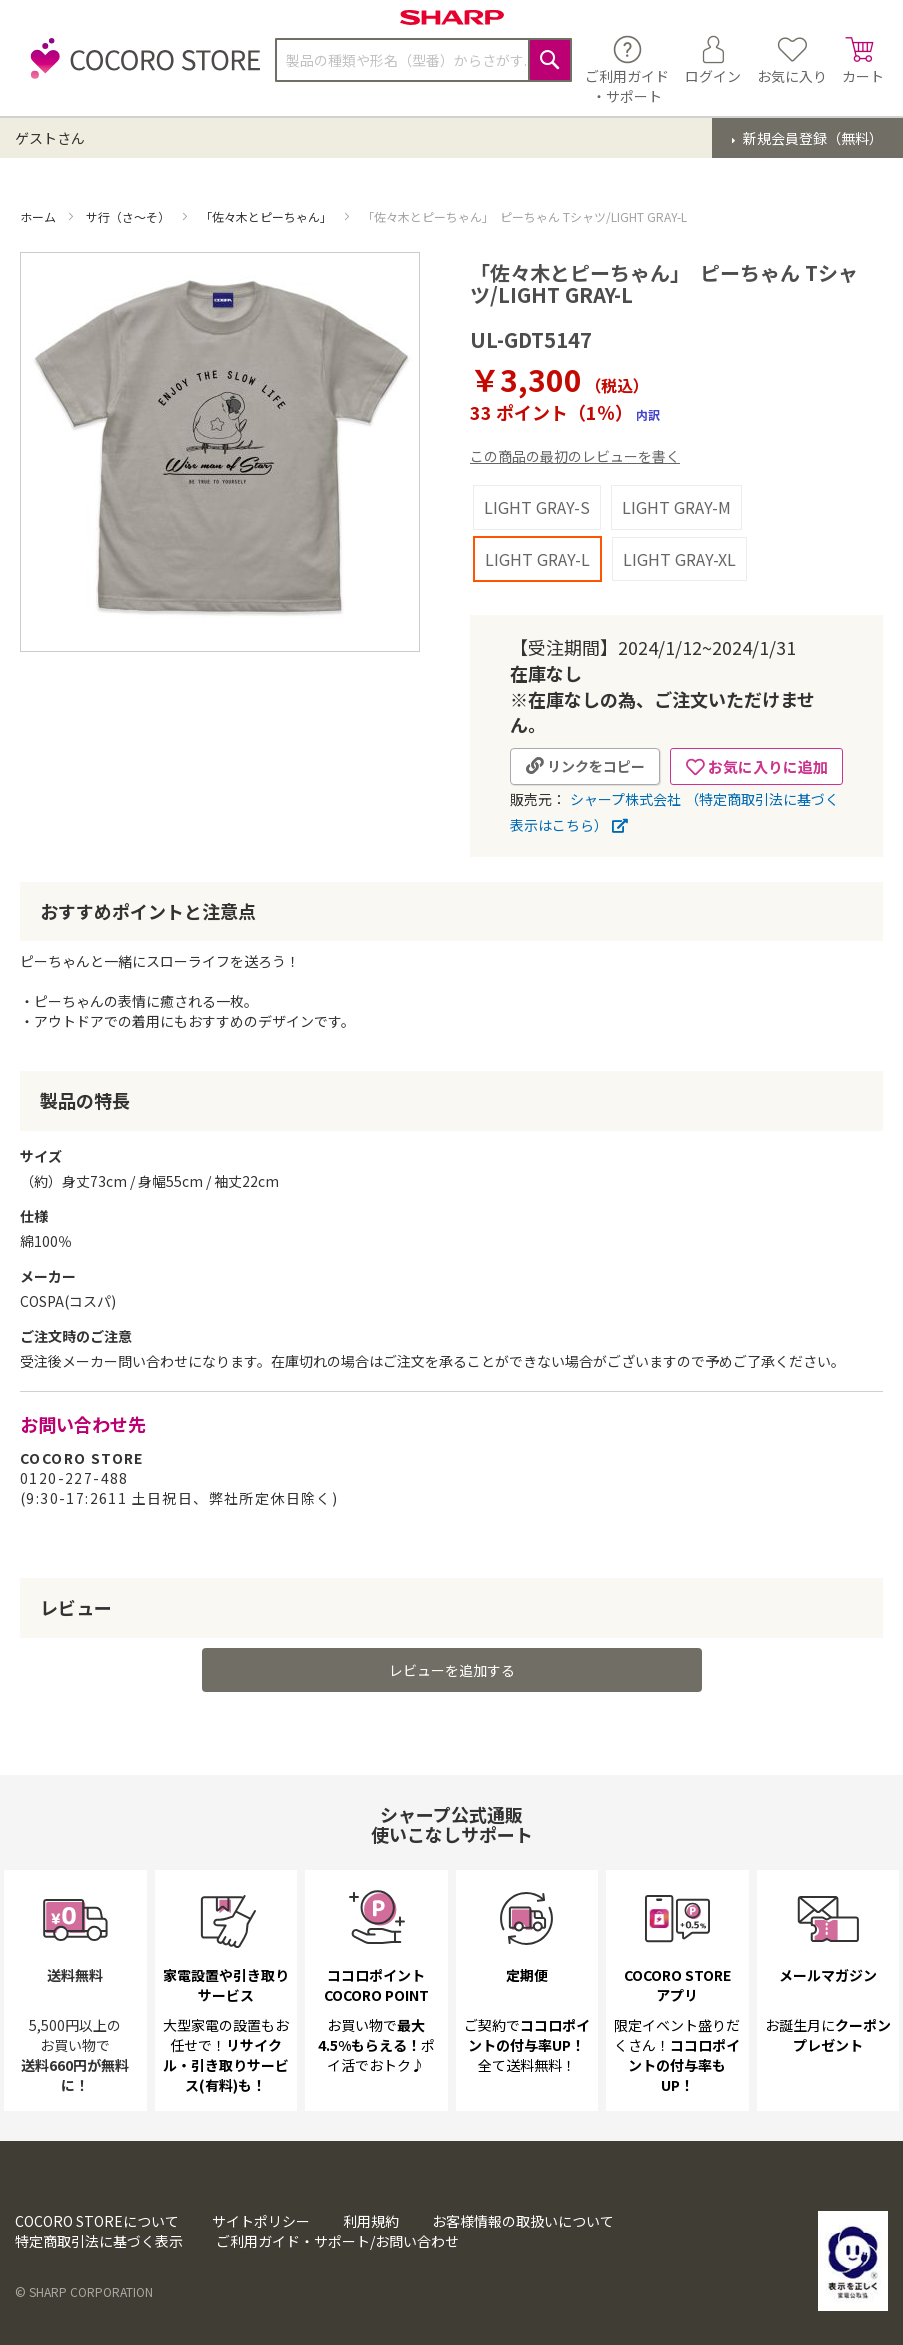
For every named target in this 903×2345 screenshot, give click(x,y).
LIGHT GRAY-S (537, 507)
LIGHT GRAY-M (676, 507)
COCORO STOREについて (97, 2222)
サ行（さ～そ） (129, 216)
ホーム (39, 216)
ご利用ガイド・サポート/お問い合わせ (337, 2242)
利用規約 (371, 2222)
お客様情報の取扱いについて (523, 2222)
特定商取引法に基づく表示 (99, 2242)
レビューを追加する (452, 1714)
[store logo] (140, 69)
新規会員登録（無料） (811, 138)
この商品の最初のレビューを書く (575, 456)
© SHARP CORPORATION (84, 2292)
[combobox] (423, 60)
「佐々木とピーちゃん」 (267, 216)
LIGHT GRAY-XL (679, 559)
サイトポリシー (261, 2222)
